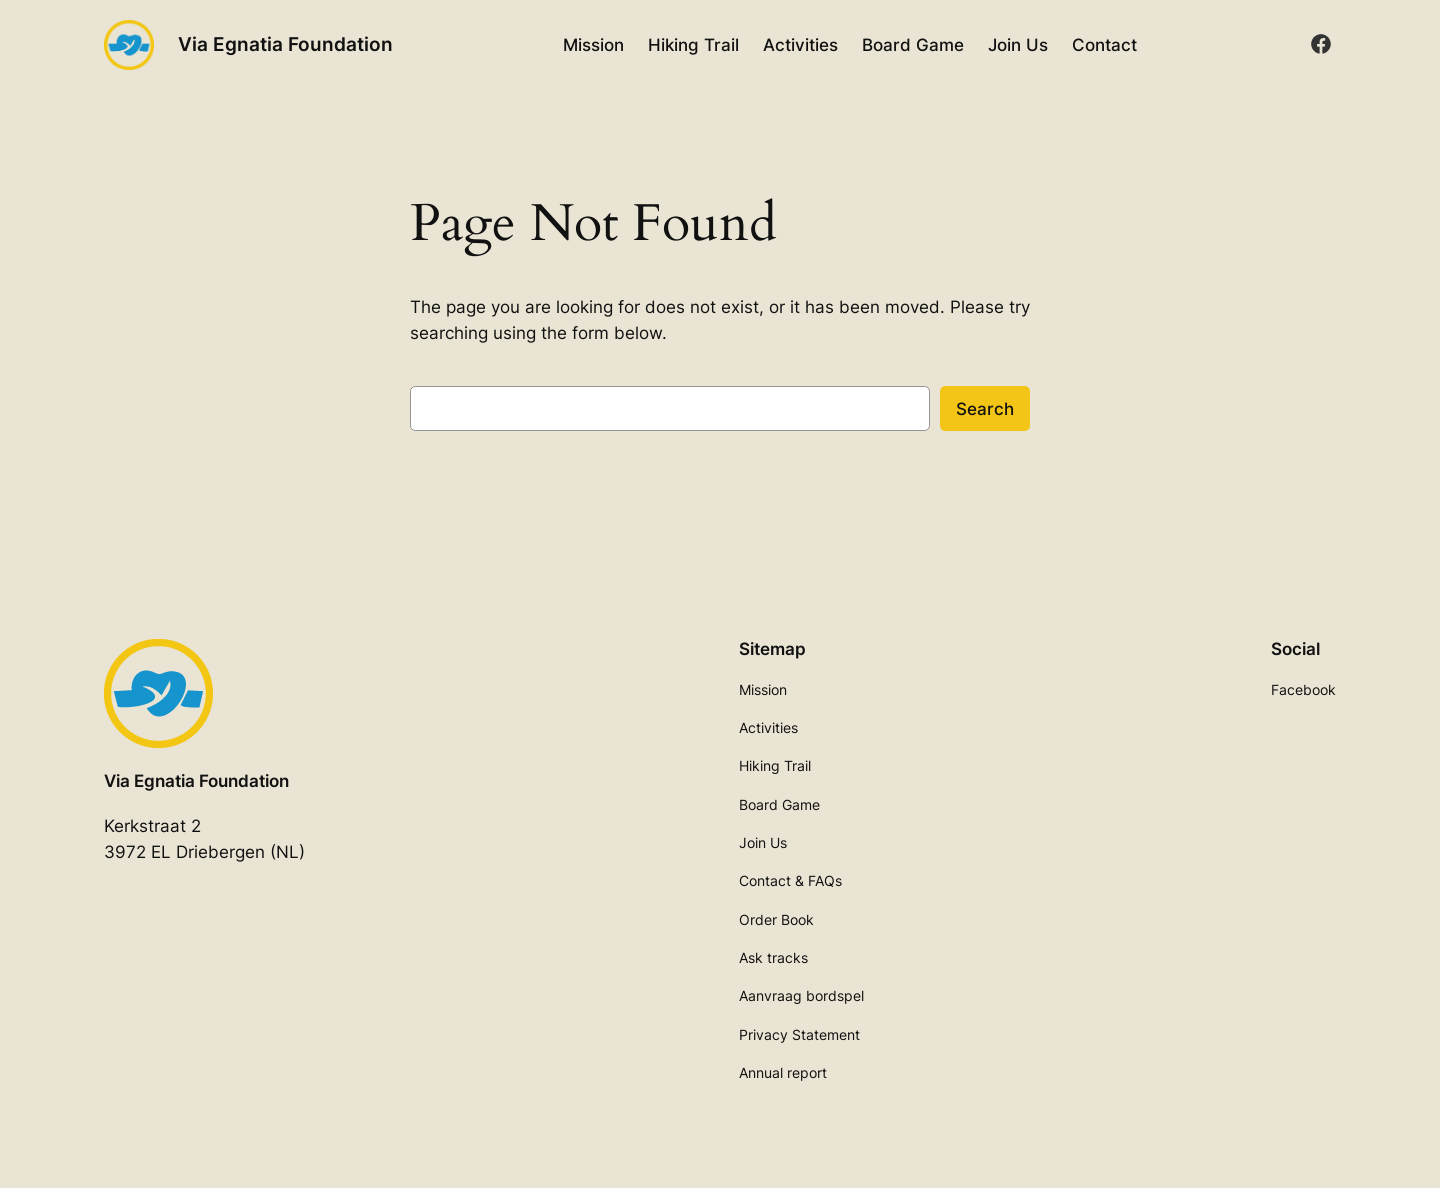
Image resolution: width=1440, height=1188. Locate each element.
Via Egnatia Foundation (285, 44)
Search (985, 409)
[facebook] (1321, 44)
